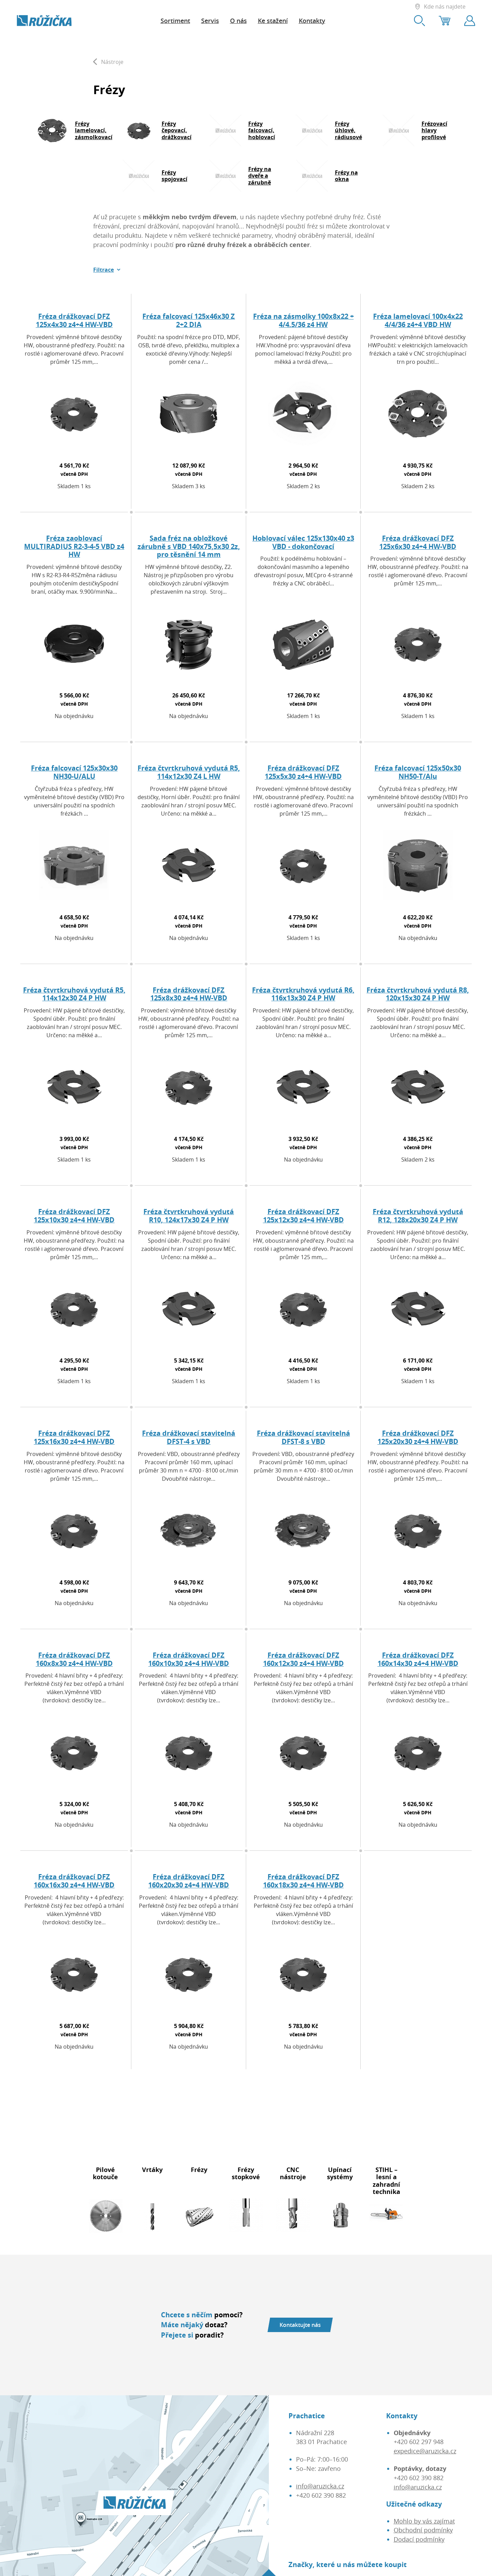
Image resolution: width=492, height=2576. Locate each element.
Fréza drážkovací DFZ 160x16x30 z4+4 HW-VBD (74, 1881)
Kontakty (312, 20)
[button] (107, 270)
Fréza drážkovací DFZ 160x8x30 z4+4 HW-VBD (74, 1659)
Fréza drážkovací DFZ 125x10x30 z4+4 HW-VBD (74, 1215)
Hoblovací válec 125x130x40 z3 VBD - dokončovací (303, 542)
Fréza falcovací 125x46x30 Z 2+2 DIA (188, 320)
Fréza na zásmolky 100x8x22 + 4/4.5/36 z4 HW (303, 320)
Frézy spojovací (174, 176)
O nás (238, 20)
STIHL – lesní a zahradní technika (386, 2180)
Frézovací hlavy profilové (434, 130)
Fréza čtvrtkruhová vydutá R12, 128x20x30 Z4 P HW (418, 1215)
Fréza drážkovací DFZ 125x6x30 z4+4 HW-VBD (417, 542)
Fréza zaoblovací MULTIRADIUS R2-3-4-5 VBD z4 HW (74, 546)
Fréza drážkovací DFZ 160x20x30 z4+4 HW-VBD (188, 1881)
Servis (210, 20)
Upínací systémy (340, 2173)
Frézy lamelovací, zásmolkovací (93, 130)
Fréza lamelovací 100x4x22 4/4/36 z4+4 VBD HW (418, 320)
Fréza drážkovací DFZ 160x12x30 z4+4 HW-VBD (303, 1659)
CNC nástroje (293, 2173)
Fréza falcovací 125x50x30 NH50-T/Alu (417, 772)
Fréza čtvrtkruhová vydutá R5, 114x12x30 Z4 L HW (189, 772)
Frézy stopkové (246, 2173)
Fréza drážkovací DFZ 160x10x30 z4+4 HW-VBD (188, 1659)
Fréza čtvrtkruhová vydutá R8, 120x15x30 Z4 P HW (418, 994)
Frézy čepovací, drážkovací (177, 130)
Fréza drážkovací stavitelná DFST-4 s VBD (188, 1437)
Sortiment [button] (175, 20)
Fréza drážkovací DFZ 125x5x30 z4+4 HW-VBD (303, 772)
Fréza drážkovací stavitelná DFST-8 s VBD (303, 1437)
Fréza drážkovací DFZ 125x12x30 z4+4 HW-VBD (303, 1215)
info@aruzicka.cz (320, 2486)
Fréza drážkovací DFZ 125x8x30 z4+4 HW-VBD (188, 994)
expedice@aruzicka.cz (425, 2451)
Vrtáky (152, 2169)
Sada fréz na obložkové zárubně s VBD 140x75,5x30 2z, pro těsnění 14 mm (189, 546)
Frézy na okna (346, 176)
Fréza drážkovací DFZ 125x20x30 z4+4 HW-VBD (418, 1437)
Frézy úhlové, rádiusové (348, 130)
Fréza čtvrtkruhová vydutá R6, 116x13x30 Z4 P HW (303, 994)
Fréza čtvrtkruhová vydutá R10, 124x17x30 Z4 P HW (188, 1215)
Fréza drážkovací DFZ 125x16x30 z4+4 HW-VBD (74, 1437)
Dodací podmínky (419, 2539)
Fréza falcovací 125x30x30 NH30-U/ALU (74, 772)
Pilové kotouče (105, 2173)
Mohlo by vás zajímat (424, 2521)
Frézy (199, 2169)
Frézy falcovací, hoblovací (261, 130)
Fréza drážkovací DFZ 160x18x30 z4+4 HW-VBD (303, 1881)
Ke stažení (273, 20)
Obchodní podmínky (423, 2530)
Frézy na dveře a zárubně (259, 175)
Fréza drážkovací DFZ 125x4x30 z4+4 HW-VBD (74, 320)
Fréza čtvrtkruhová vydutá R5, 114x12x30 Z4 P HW (74, 994)
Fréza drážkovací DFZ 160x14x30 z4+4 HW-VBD (418, 1659)
